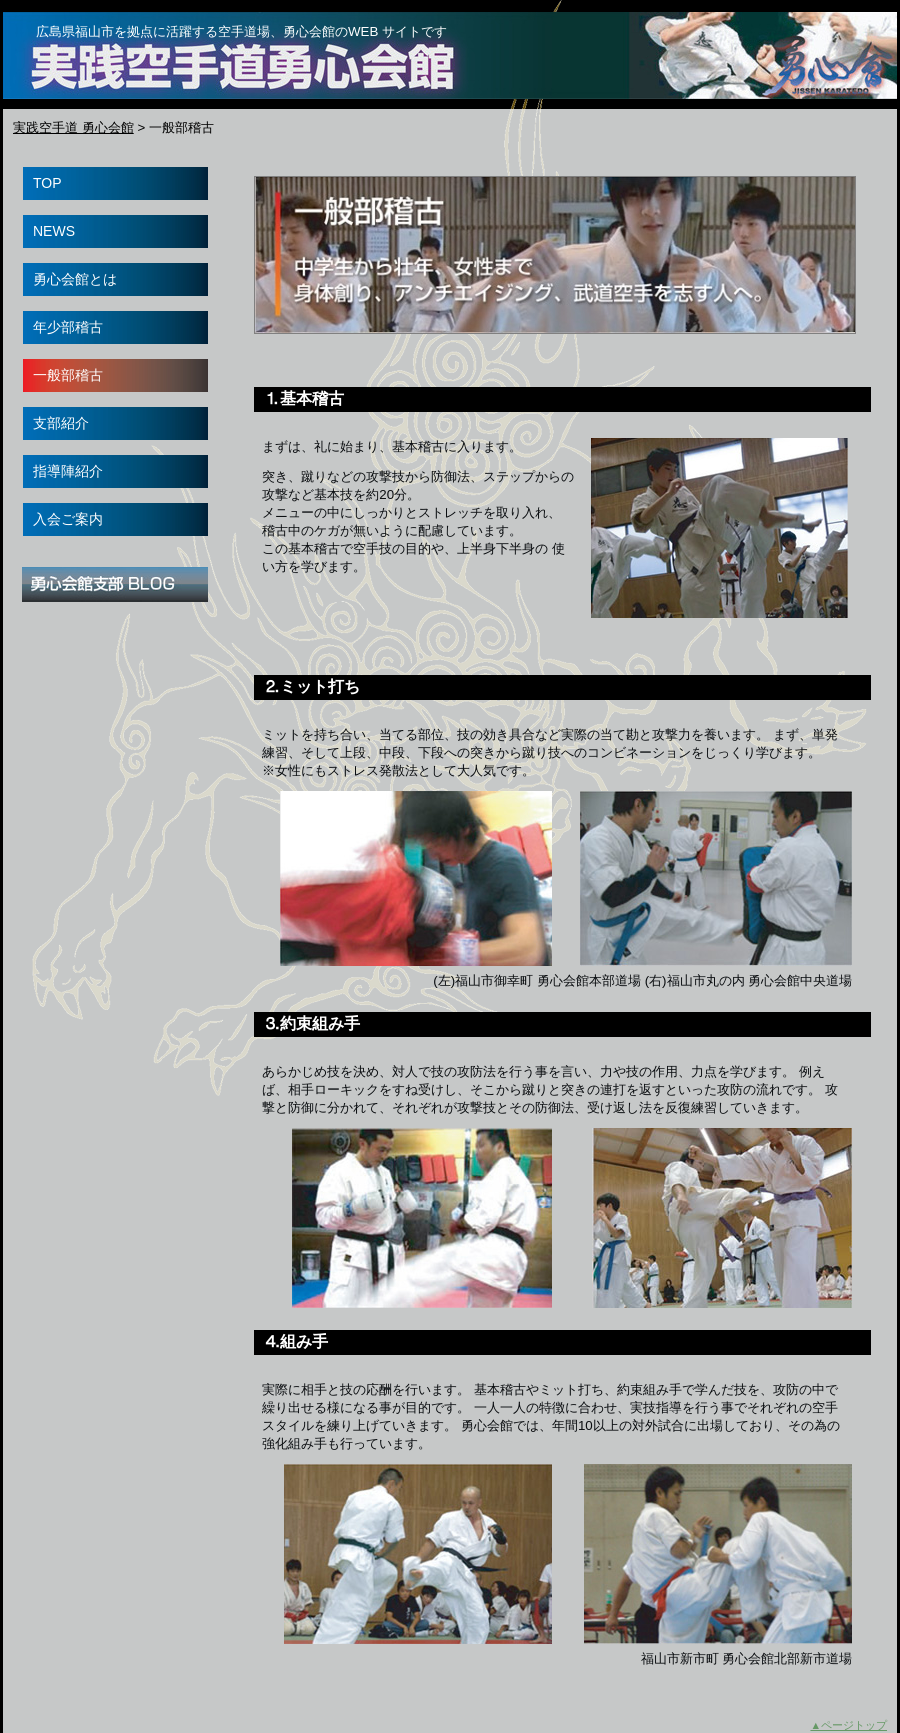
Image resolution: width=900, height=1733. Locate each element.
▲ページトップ (848, 1725)
